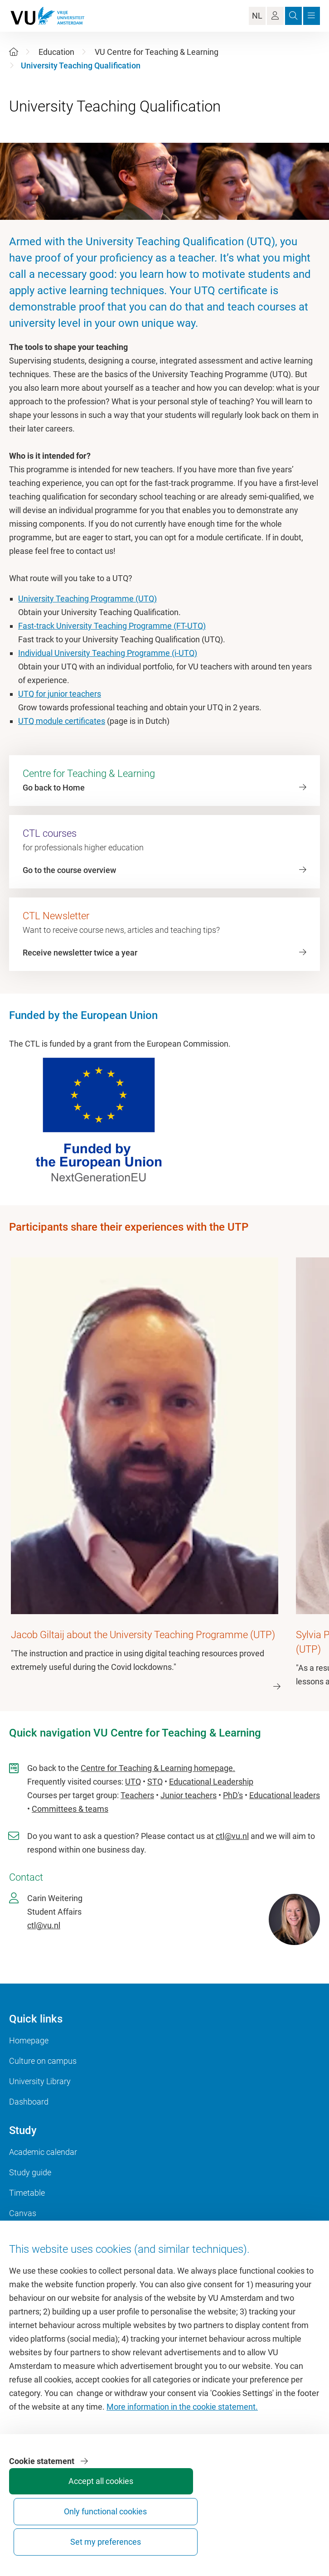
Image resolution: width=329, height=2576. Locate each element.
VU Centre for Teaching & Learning (156, 52)
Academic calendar (43, 2151)
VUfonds (24, 2263)
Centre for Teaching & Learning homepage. (158, 1767)
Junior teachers (188, 1795)
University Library (40, 2081)
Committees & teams (70, 1808)
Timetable (27, 2192)
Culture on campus (43, 2060)
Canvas (22, 2212)
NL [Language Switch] (257, 15)
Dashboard (28, 2101)
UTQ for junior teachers (59, 694)
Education (56, 52)
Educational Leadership (211, 1781)
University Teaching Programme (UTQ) (87, 598)
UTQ (133, 1781)
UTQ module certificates (61, 721)
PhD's (233, 1795)
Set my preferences (173, 2534)
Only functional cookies (106, 2534)
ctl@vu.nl (232, 1835)
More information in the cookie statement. (182, 2450)
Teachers (137, 1795)
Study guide (30, 2172)
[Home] (13, 52)
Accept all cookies (37, 2538)
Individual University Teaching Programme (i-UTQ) (107, 653)
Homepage (28, 2040)
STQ (155, 1781)
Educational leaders (284, 1795)
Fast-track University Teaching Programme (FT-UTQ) (112, 626)
